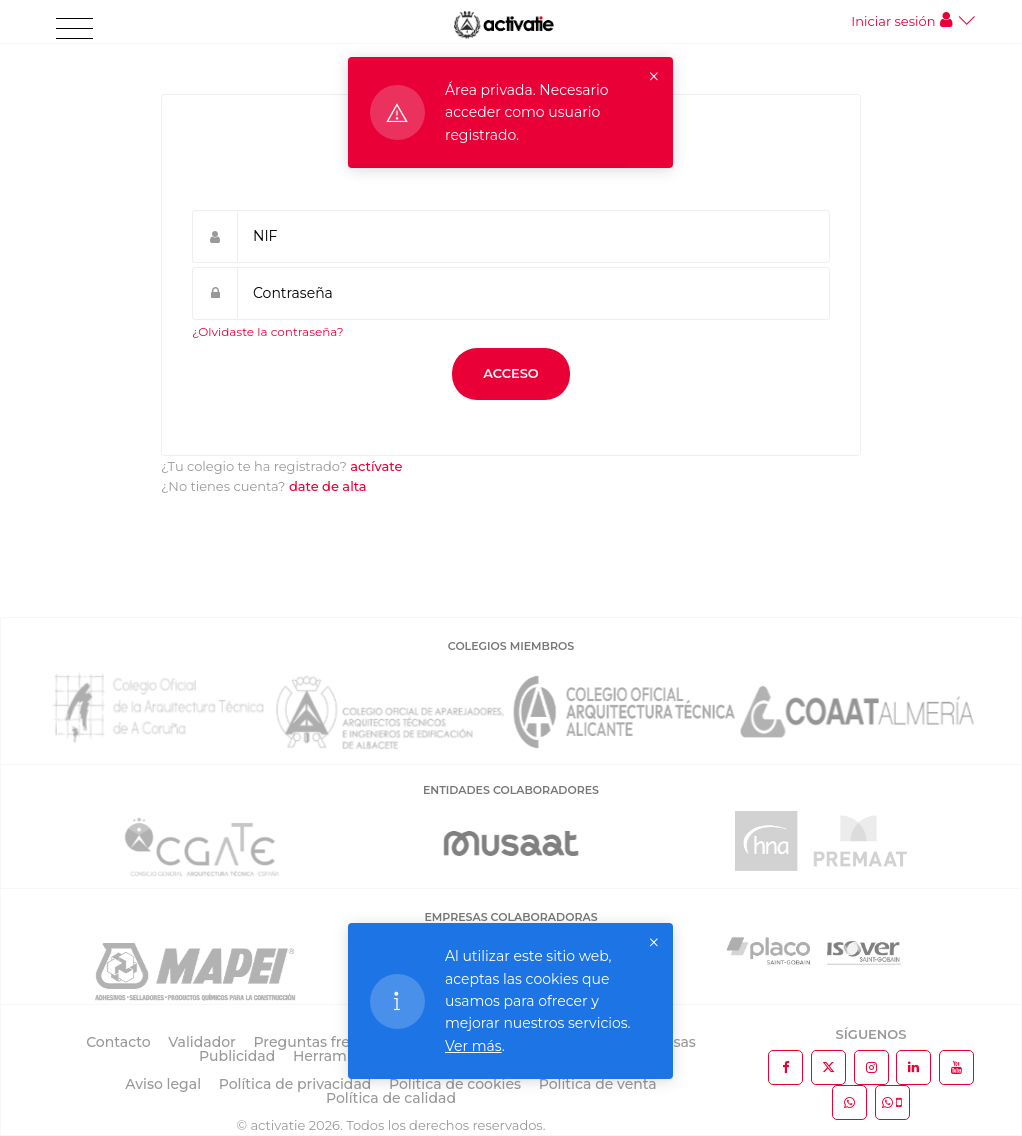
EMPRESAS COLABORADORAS (510, 917)
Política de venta (598, 1084)
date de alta (328, 486)
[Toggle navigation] (74, 29)
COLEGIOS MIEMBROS (511, 646)
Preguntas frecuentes (330, 1042)
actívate (376, 466)
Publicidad (237, 1056)
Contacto (118, 1042)
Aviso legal (163, 1084)
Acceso (511, 373)
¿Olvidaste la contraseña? (268, 331)
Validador (201, 1042)
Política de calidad (391, 1098)
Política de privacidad (295, 1084)
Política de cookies (455, 1084)
